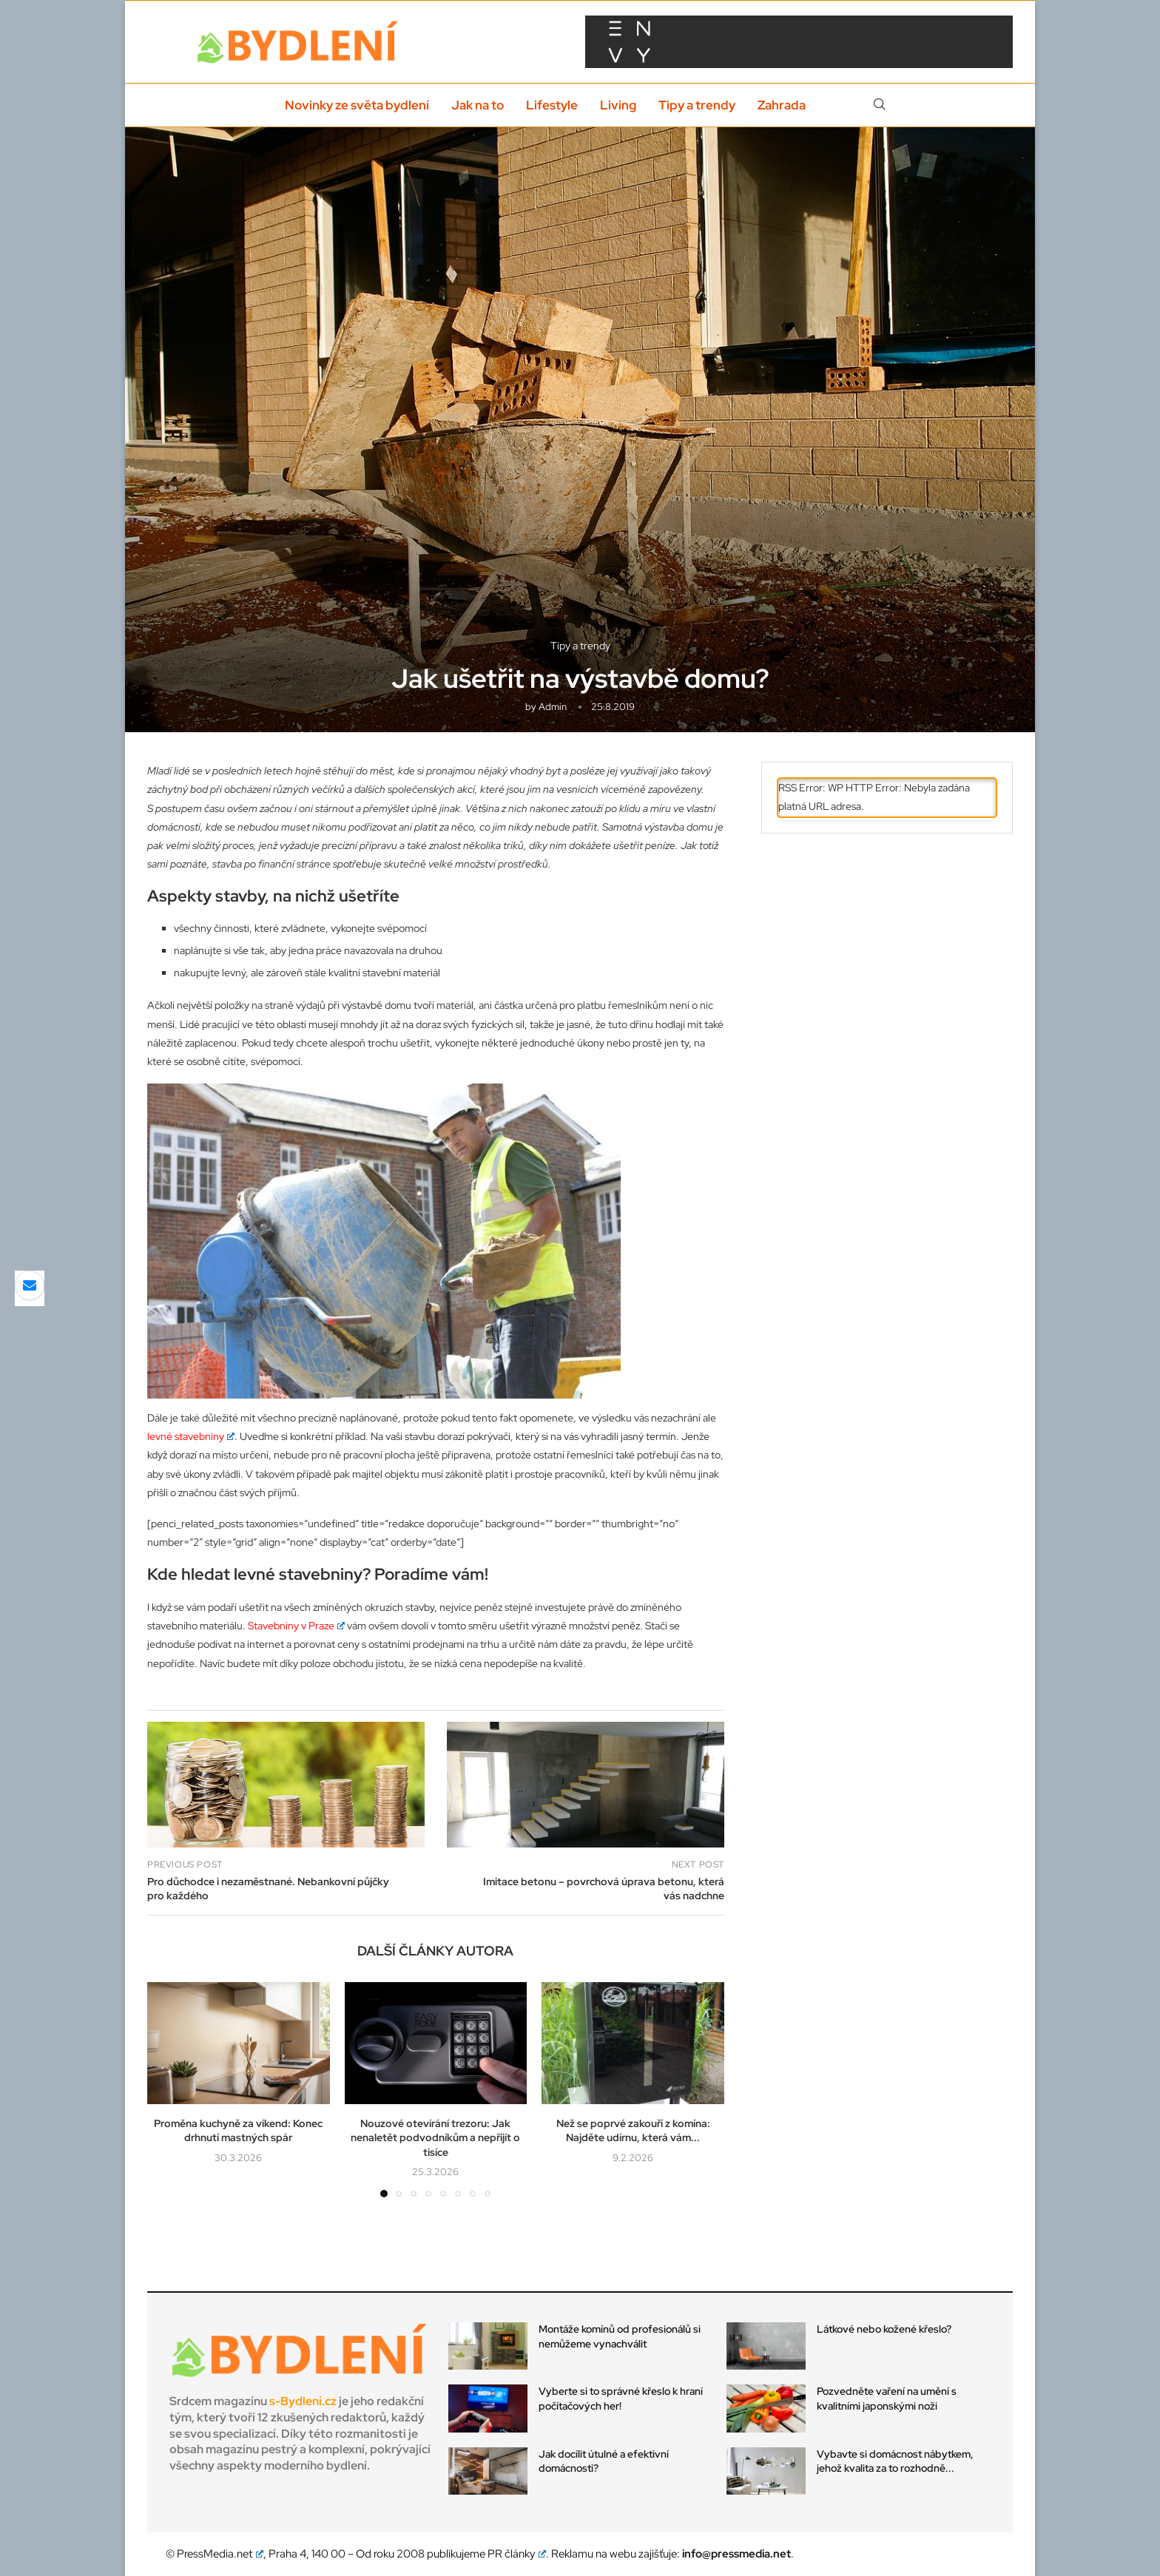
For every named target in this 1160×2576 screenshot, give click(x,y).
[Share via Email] (29, 1285)
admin (553, 706)
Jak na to (477, 105)
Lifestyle (552, 105)
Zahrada (782, 105)
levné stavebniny (191, 1436)
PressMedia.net (220, 2553)
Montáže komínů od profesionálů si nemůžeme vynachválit (620, 2336)
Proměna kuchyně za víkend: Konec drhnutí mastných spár (238, 2131)
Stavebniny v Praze (296, 1625)
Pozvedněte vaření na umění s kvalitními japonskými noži (887, 2398)
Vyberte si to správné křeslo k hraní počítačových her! (621, 2398)
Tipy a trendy (696, 105)
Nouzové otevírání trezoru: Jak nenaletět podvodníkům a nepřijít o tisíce (435, 2138)
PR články (517, 2553)
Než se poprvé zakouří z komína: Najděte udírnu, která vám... (633, 2131)
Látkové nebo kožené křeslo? (884, 2329)
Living (618, 105)
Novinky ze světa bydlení (357, 105)
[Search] (879, 105)
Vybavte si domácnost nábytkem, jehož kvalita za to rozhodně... (895, 2461)
